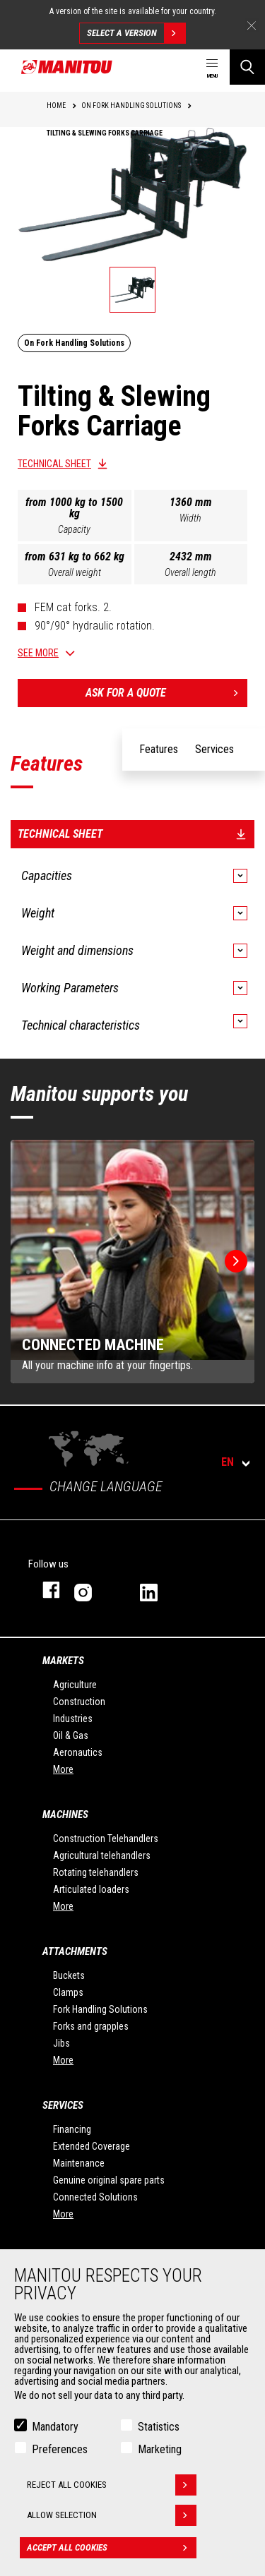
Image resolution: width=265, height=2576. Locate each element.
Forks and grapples (91, 2026)
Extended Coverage (91, 2146)
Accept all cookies (111, 2547)
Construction (79, 1701)
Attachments (74, 1951)
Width (190, 518)
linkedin (159, 1589)
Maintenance (79, 2163)
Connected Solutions (95, 2197)
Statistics (158, 2426)
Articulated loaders (91, 1889)
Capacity (74, 529)
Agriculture (75, 1684)
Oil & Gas (70, 1735)
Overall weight (74, 572)
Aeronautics (77, 1752)
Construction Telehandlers (105, 1838)
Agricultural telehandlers (102, 1855)
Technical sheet (54, 463)
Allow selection (111, 2515)
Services (62, 2105)
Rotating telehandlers (96, 1872)
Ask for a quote (167, 693)
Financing (72, 2129)
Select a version (136, 33)
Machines (65, 1814)
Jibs (61, 2043)
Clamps (68, 1992)
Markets (63, 1660)
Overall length (190, 572)
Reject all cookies (111, 2485)
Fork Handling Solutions (100, 2009)
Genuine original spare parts (109, 2180)
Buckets (69, 1975)
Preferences (60, 2449)
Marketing (160, 2449)
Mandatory (55, 2426)
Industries (73, 1718)
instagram (93, 1589)
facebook (44, 1590)
